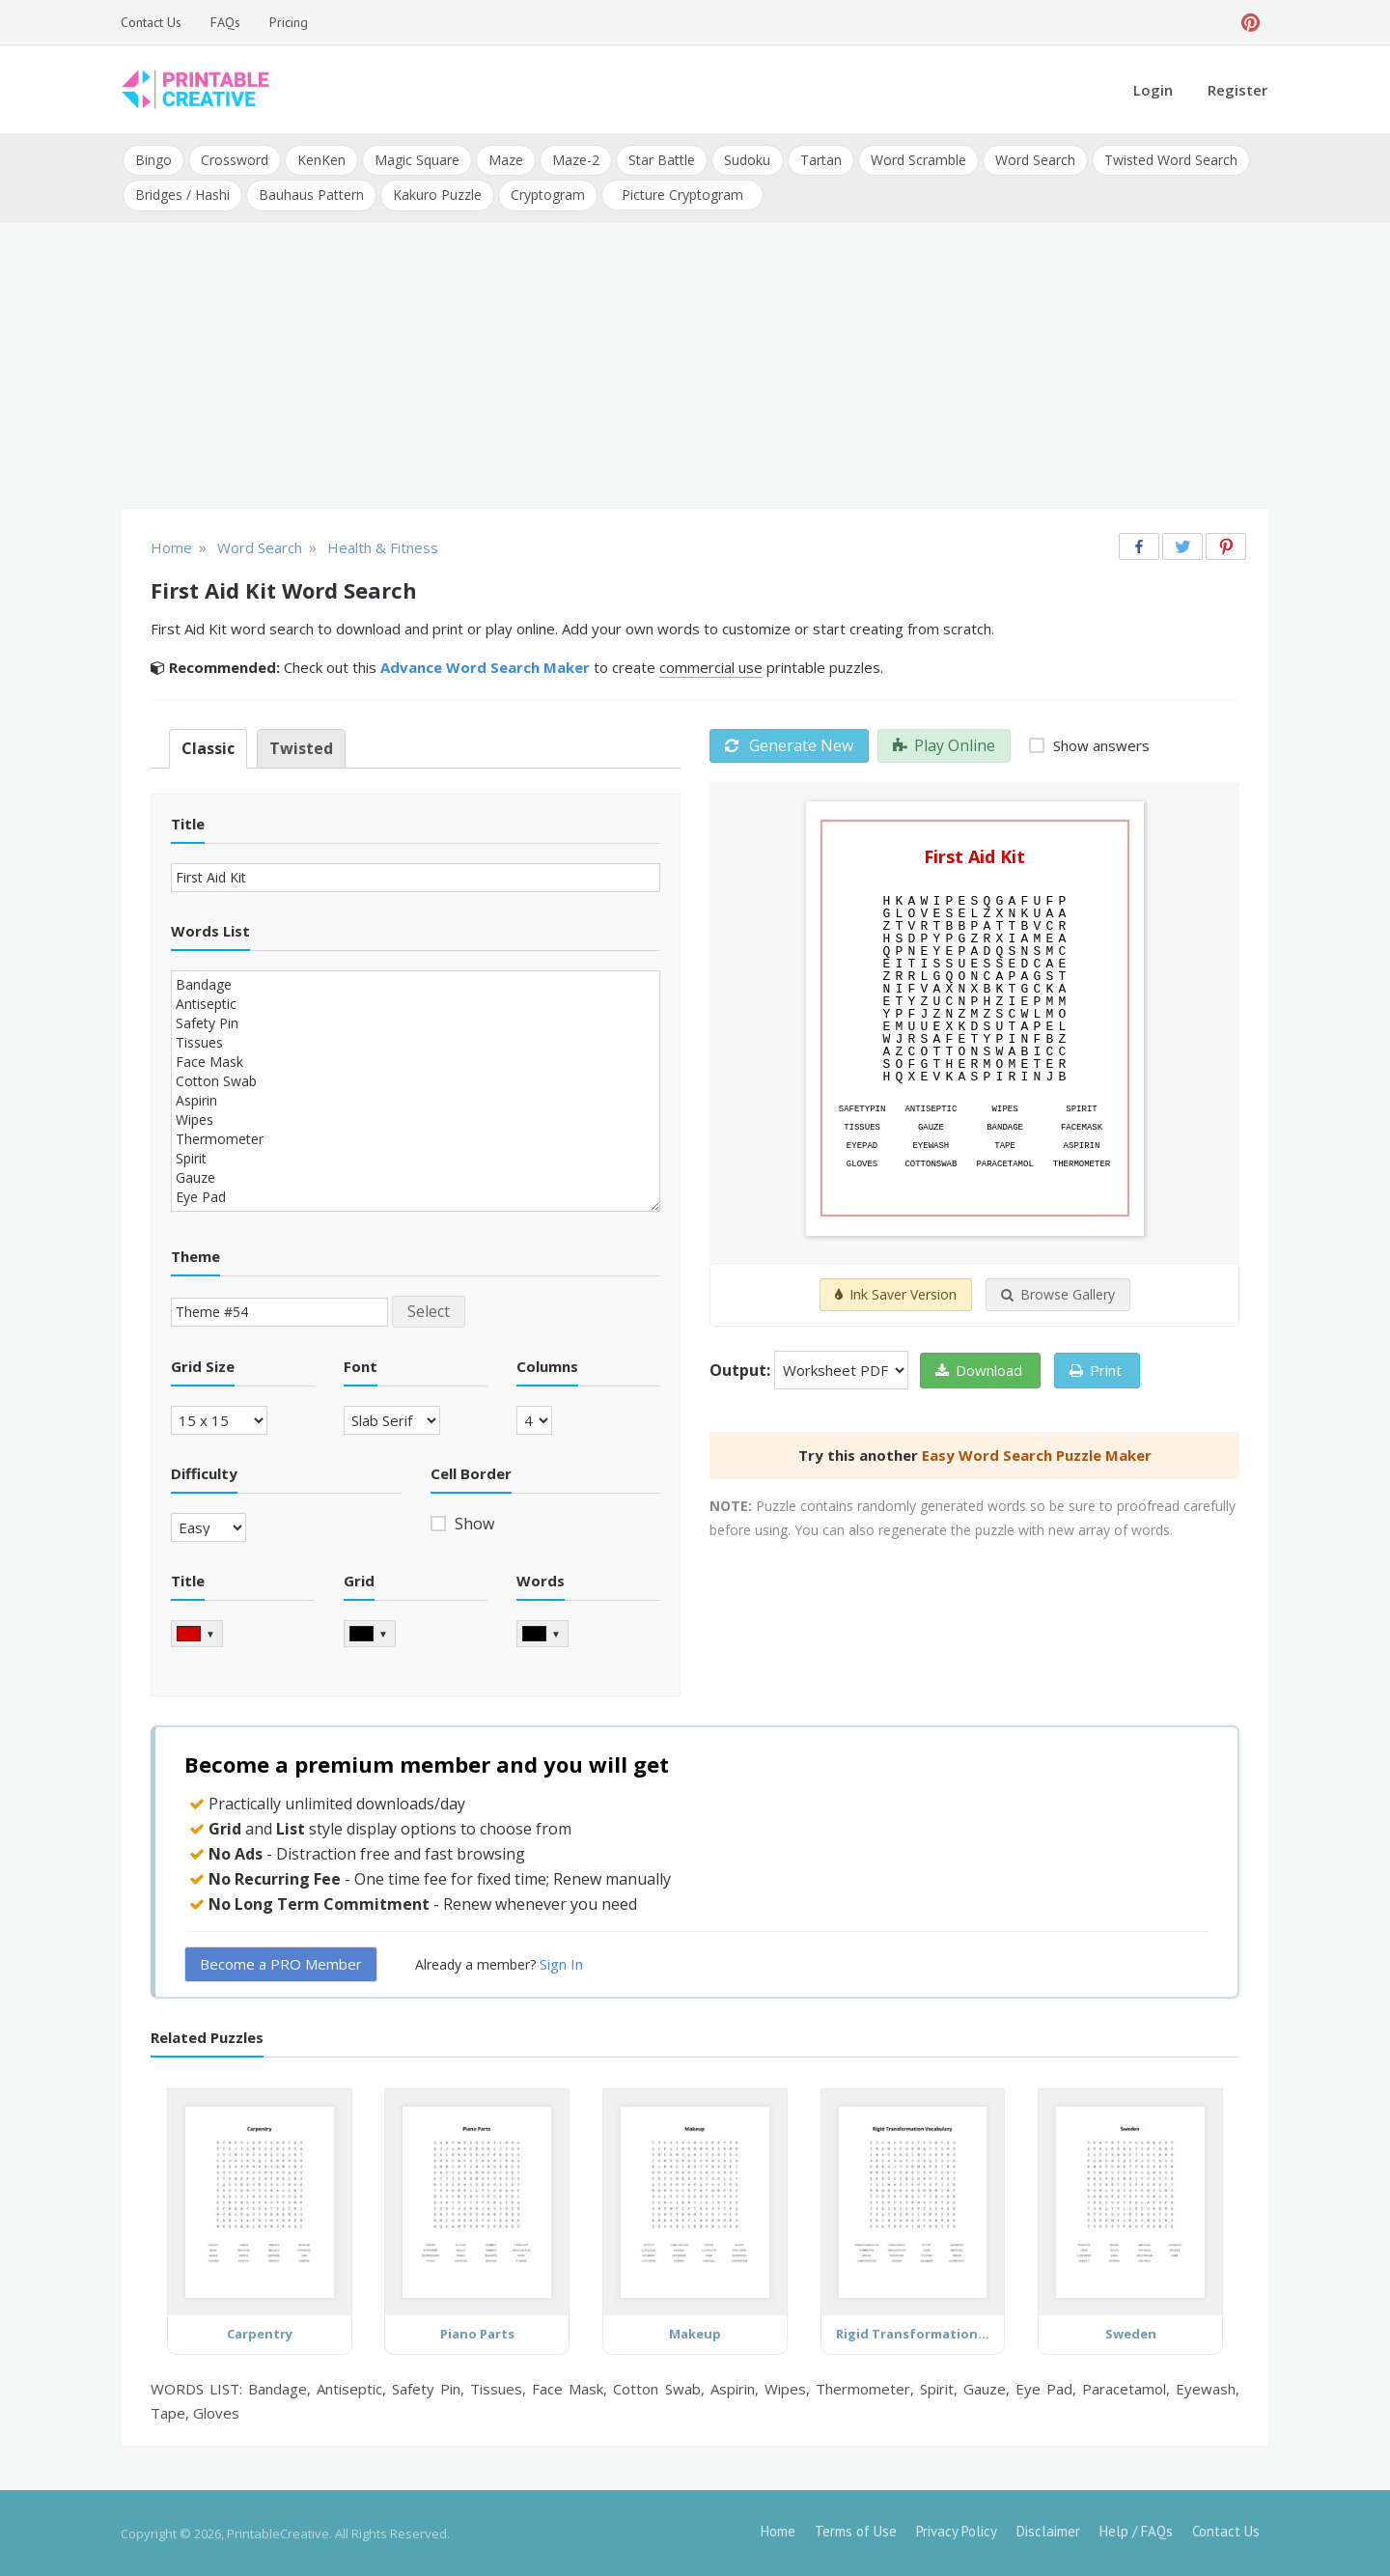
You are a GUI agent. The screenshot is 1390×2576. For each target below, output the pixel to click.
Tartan (820, 160)
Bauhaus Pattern (311, 194)
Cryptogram (548, 194)
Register (1237, 89)
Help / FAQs (1136, 2530)
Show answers (1099, 745)
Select (428, 1310)
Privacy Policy (956, 2530)
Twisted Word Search (1170, 160)
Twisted (301, 748)
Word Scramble (917, 160)
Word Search (1034, 160)
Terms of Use (856, 2530)
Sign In (561, 1964)
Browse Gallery (1058, 1294)
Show (472, 1522)
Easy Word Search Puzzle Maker (1037, 1455)
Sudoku (747, 160)
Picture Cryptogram (682, 194)
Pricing (288, 22)
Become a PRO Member (281, 1964)
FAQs (225, 22)
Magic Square (417, 160)
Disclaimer (1048, 2530)
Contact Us (151, 22)
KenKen (321, 160)
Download (978, 1370)
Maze (505, 160)
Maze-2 (575, 160)
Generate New (789, 745)
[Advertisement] (695, 367)
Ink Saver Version (896, 1294)
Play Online (944, 745)
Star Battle (661, 160)
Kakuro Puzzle (437, 194)
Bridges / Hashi (182, 194)
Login (1153, 89)
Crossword (234, 160)
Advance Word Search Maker (485, 667)
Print (1096, 1370)
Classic (208, 748)
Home (778, 2530)
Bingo (153, 160)
